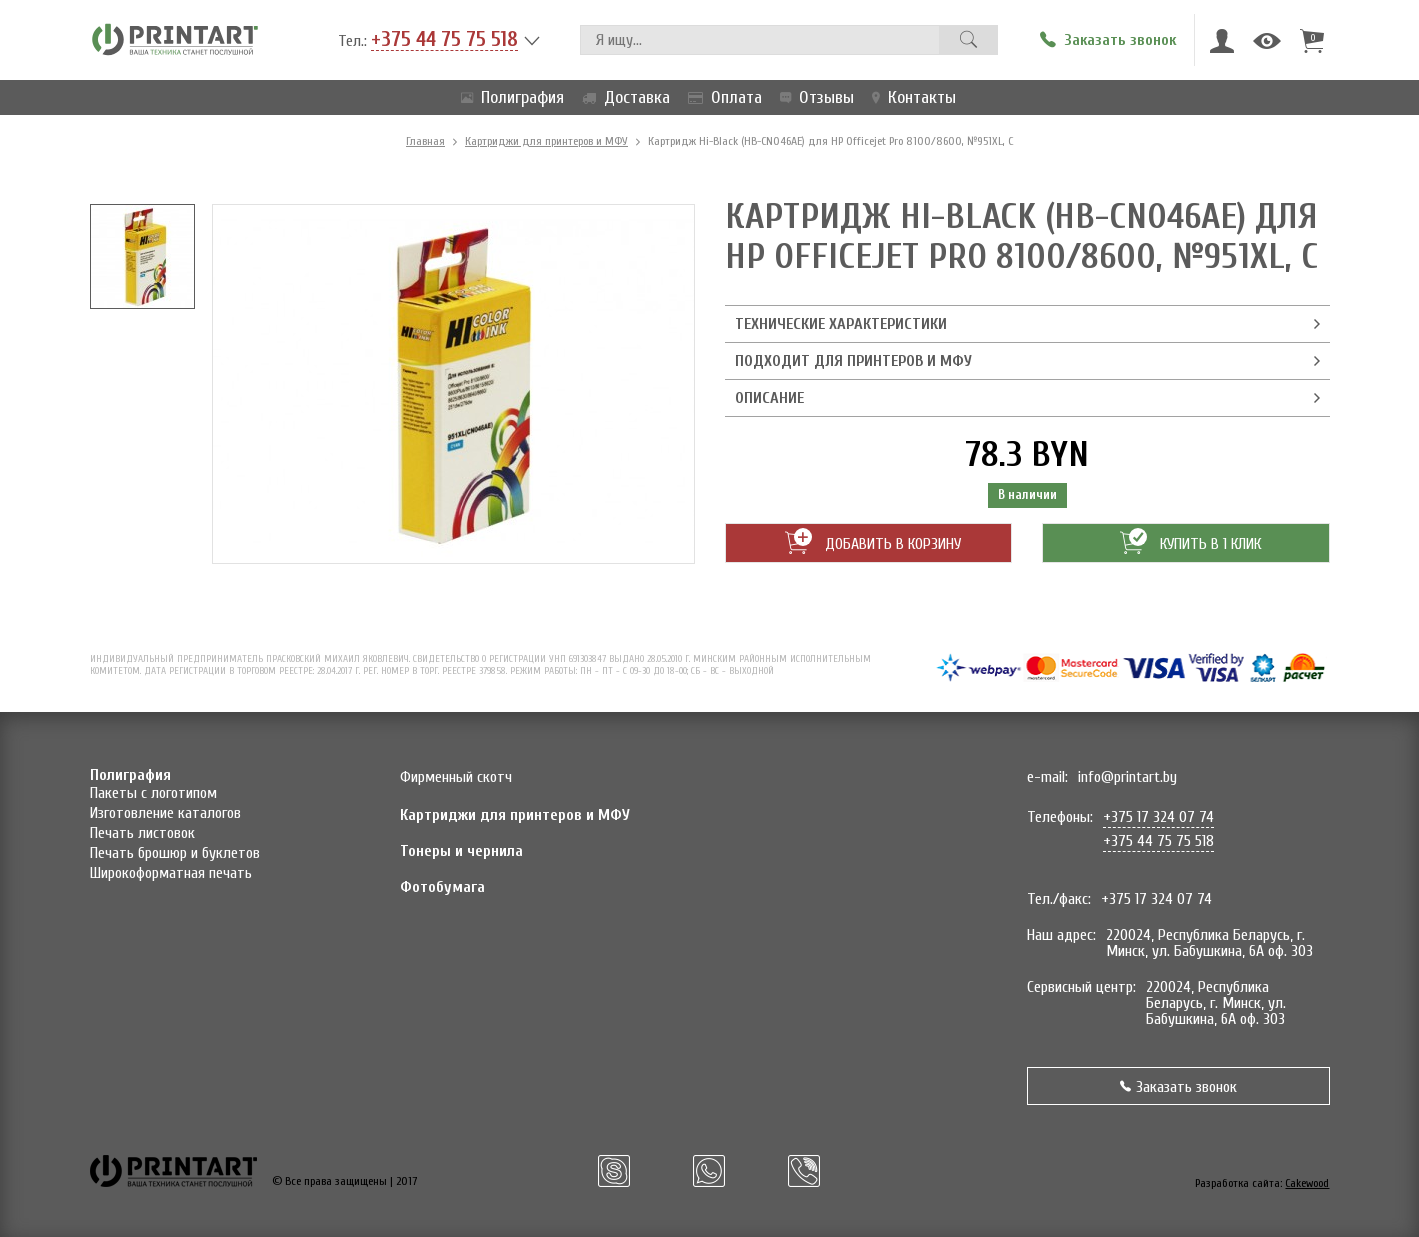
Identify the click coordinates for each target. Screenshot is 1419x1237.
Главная (425, 141)
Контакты (910, 97)
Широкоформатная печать (171, 873)
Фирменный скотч (456, 777)
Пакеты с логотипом (153, 793)
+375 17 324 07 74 (1158, 817)
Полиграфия (508, 97)
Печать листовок (142, 833)
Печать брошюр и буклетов (175, 853)
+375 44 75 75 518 (444, 40)
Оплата (721, 97)
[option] (142, 256)
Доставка (622, 97)
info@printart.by (1127, 777)
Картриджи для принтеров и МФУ (546, 141)
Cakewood (1307, 1183)
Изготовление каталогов (165, 813)
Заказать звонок (1178, 1087)
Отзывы (813, 97)
